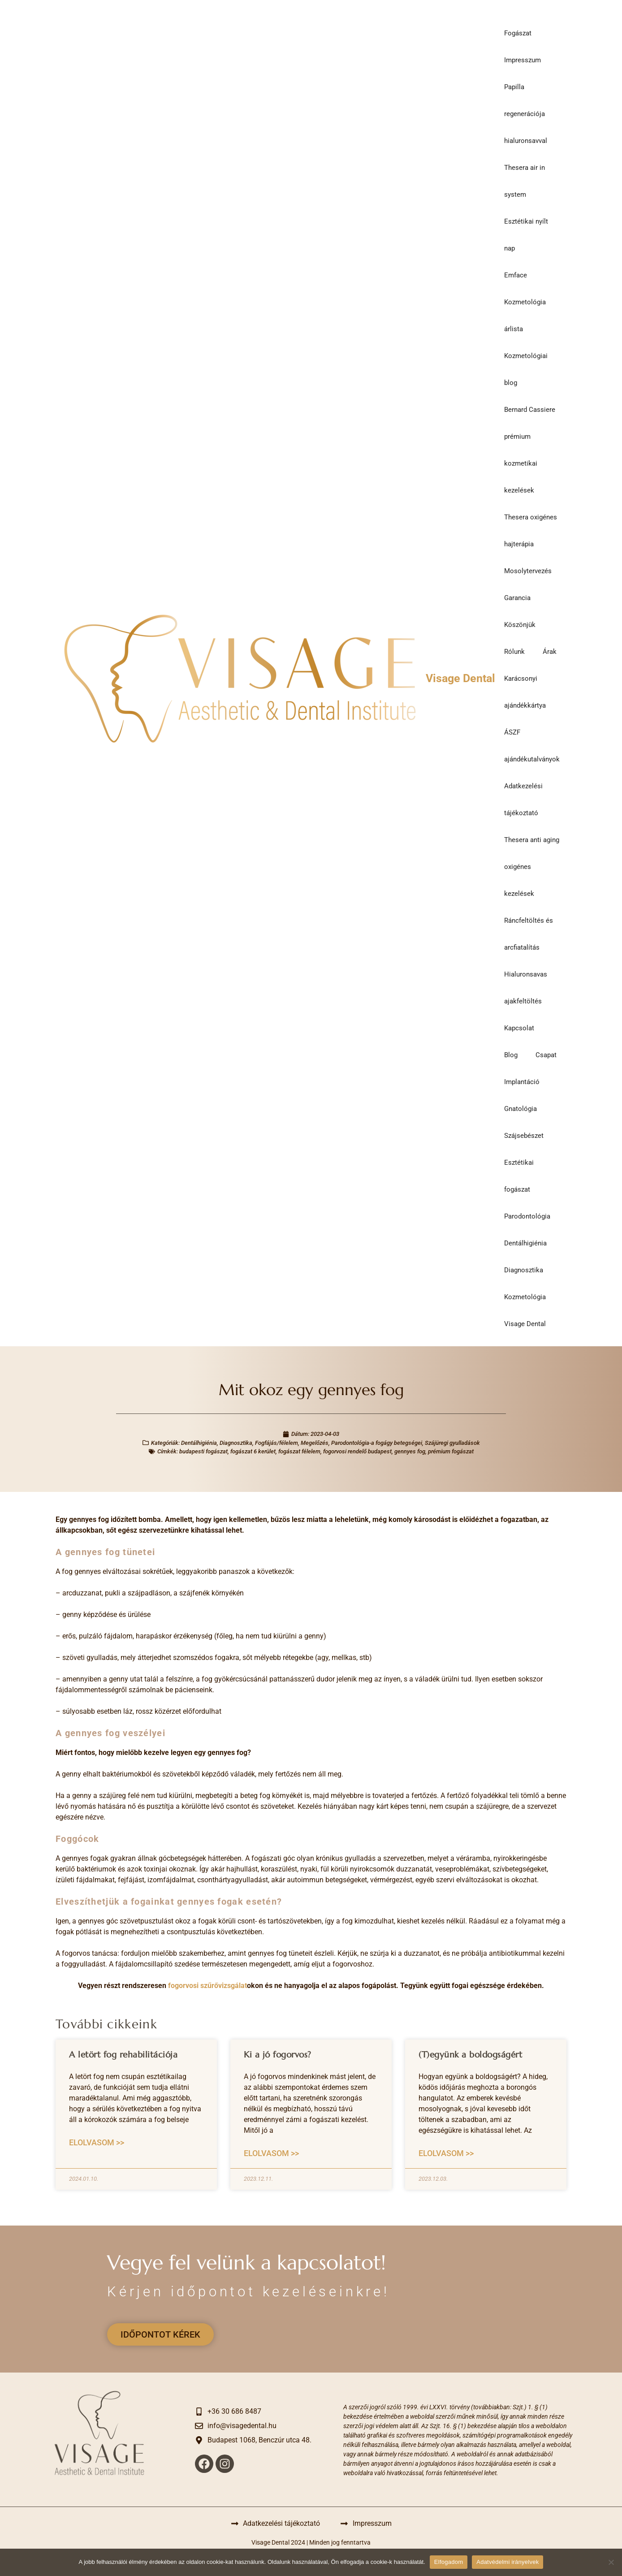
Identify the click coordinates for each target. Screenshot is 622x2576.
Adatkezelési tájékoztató (523, 799)
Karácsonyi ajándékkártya (525, 691)
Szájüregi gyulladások (452, 1442)
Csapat (546, 1055)
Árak (550, 652)
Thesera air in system (524, 181)
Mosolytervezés (528, 571)
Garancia (517, 598)
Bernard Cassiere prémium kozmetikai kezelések (529, 450)
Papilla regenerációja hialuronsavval (525, 114)
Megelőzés (314, 1442)
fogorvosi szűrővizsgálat (207, 1985)
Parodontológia (527, 1216)
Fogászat (517, 33)
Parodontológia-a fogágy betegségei (376, 1442)
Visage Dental (460, 678)
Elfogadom (448, 2562)
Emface (515, 275)
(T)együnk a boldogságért (470, 2054)
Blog (511, 1055)
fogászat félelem (299, 1451)
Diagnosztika (523, 1270)
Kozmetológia (525, 1297)
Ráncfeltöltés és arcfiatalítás (528, 933)
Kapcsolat (519, 1028)
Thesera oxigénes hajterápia (530, 530)
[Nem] (610, 2562)
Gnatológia (520, 1109)
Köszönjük (520, 625)
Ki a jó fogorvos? (277, 2054)
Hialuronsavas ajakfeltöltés (525, 987)
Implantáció (522, 1082)
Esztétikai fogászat (519, 1175)
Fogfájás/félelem (276, 1442)
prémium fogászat (451, 1451)
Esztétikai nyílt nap (526, 234)
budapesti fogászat (203, 1451)
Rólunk (514, 652)
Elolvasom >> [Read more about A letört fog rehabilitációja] (96, 2142)
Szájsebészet (524, 1136)
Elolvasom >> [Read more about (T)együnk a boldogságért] (446, 2153)
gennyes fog (409, 1451)
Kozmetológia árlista (525, 315)
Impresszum (522, 60)
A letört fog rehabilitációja (123, 2054)
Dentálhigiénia (525, 1243)
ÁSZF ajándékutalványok (532, 745)
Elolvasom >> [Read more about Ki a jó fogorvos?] (271, 2153)
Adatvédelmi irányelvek (507, 2562)
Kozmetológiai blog (526, 369)
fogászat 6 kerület (253, 1451)
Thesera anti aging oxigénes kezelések (531, 867)
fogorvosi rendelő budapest (357, 1451)
